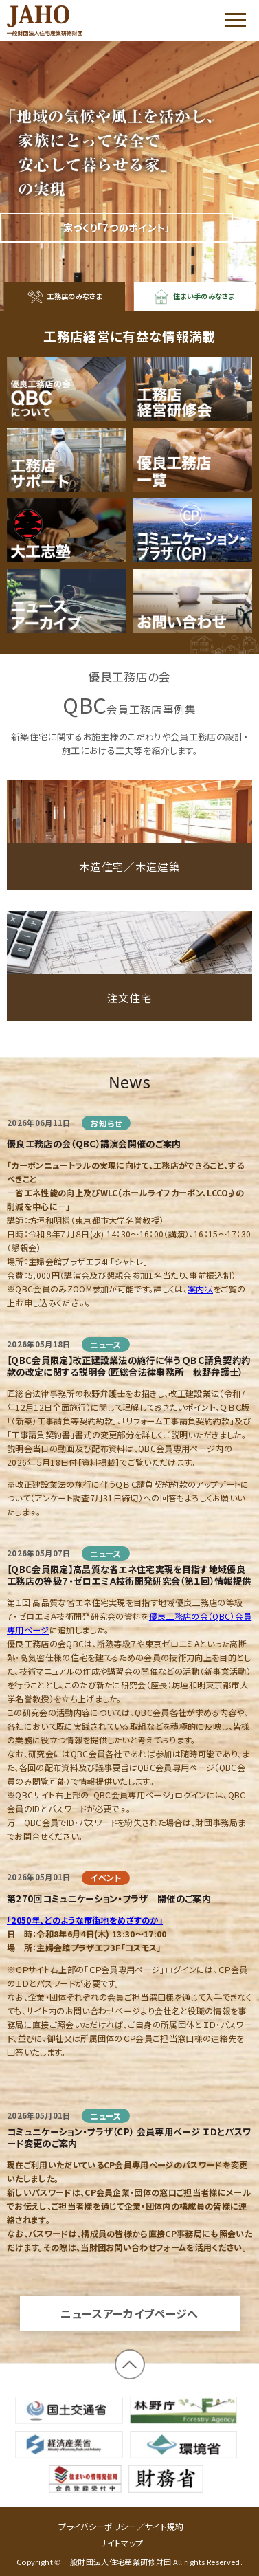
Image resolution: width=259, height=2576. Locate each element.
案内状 (200, 1302)
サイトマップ (122, 2543)
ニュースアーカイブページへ (129, 2327)
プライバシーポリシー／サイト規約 (120, 2526)
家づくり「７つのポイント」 (116, 227)
